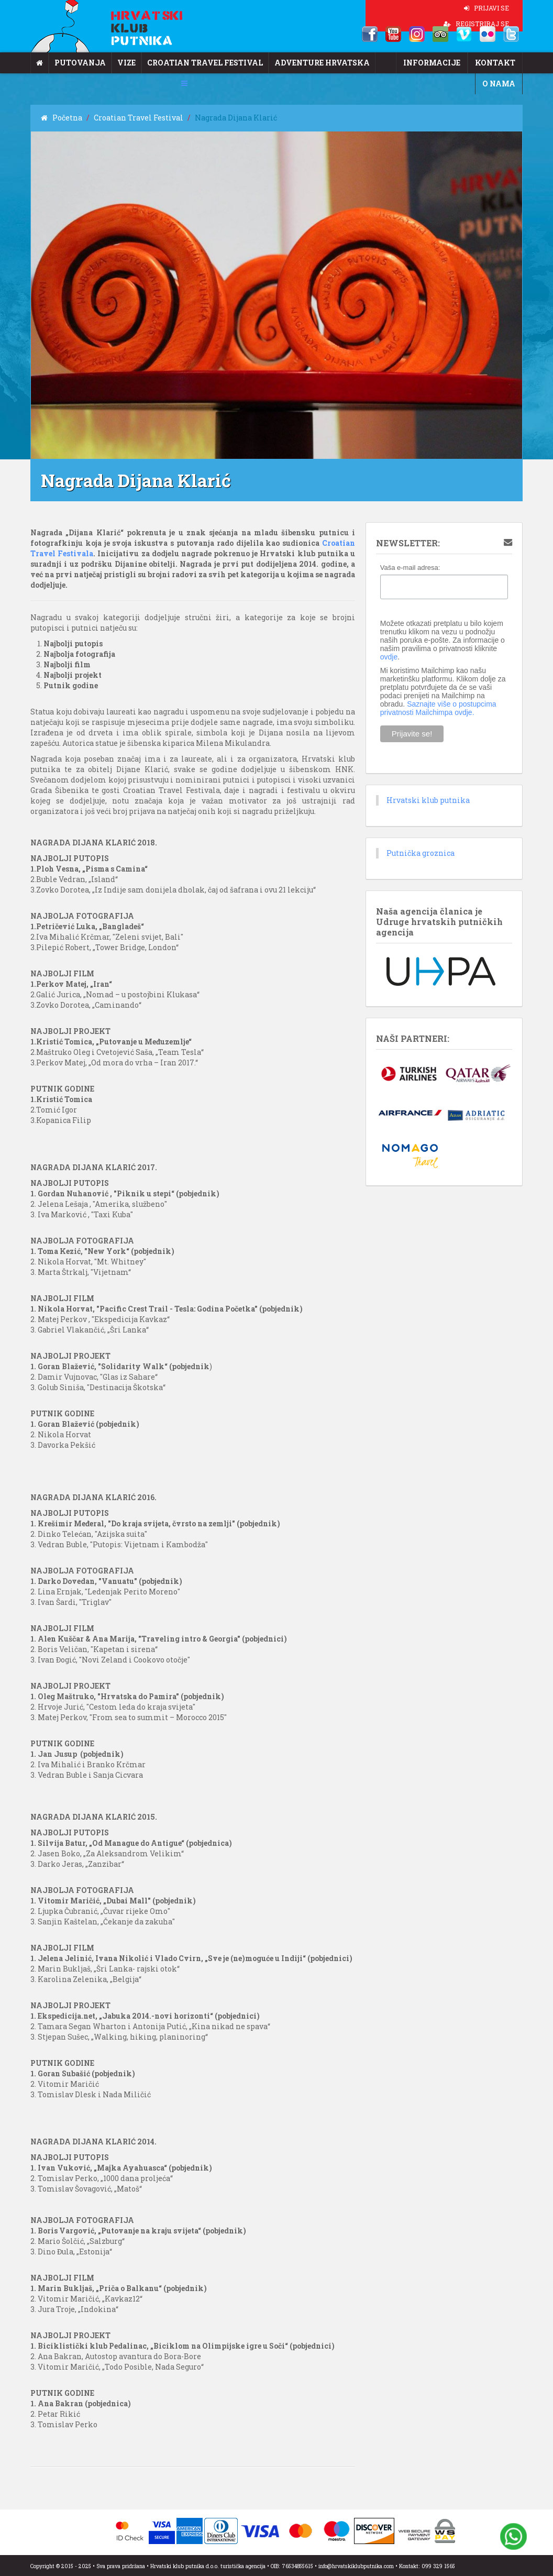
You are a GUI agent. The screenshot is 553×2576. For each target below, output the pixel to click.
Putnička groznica (420, 853)
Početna (61, 118)
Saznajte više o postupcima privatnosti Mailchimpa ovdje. (438, 708)
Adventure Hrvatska (322, 63)
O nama (498, 84)
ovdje (388, 657)
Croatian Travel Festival (205, 63)
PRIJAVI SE (486, 8)
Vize (126, 63)
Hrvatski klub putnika (428, 800)
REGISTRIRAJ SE (476, 23)
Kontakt (495, 63)
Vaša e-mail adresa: (410, 567)
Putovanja (80, 63)
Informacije (431, 63)
